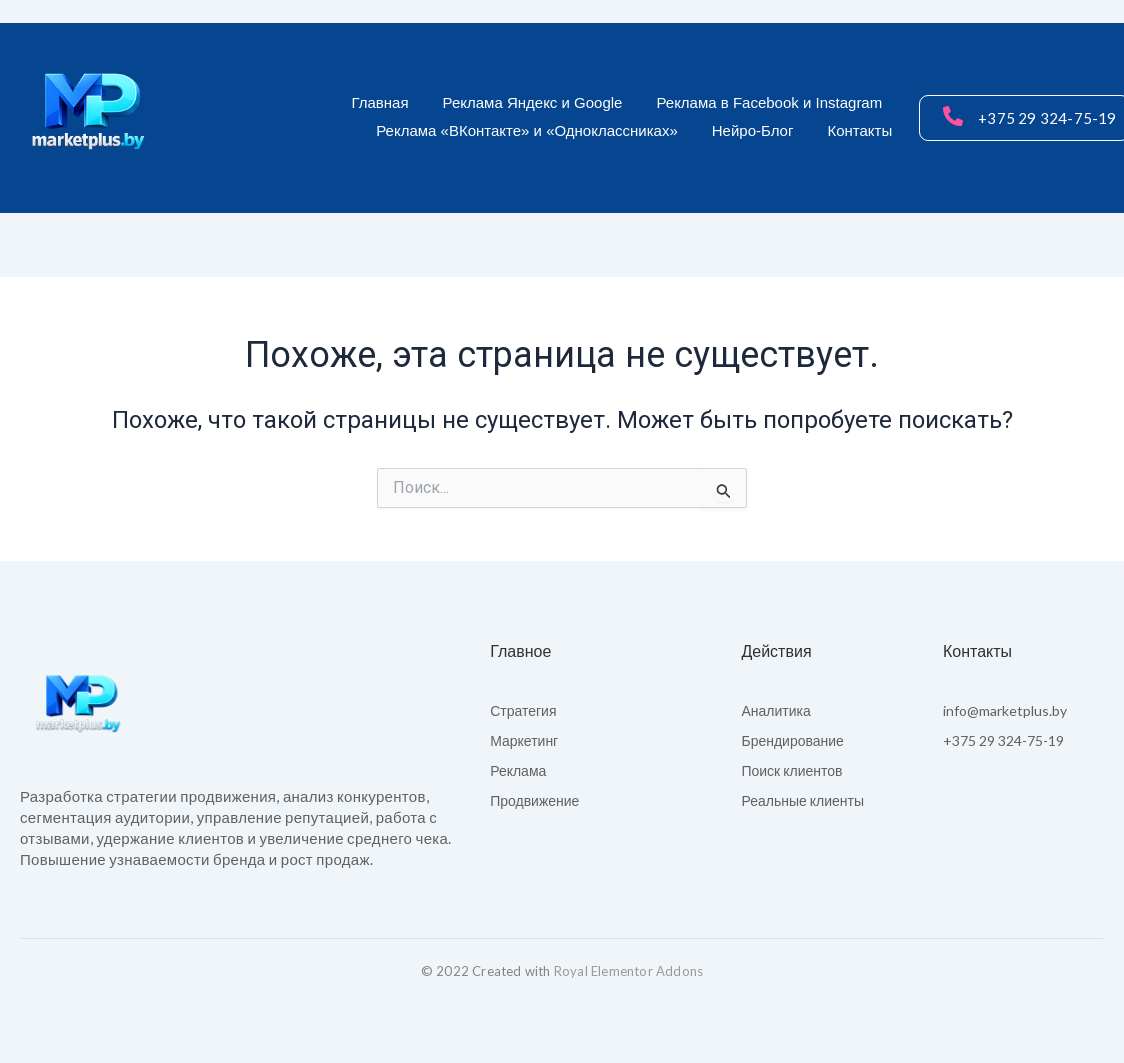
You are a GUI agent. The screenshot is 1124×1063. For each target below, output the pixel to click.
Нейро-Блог (753, 130)
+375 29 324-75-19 (1003, 740)
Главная (379, 102)
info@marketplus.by (1005, 710)
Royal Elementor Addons (628, 971)
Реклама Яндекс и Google (533, 102)
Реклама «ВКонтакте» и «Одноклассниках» (527, 130)
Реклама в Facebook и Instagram (769, 102)
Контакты (859, 130)
